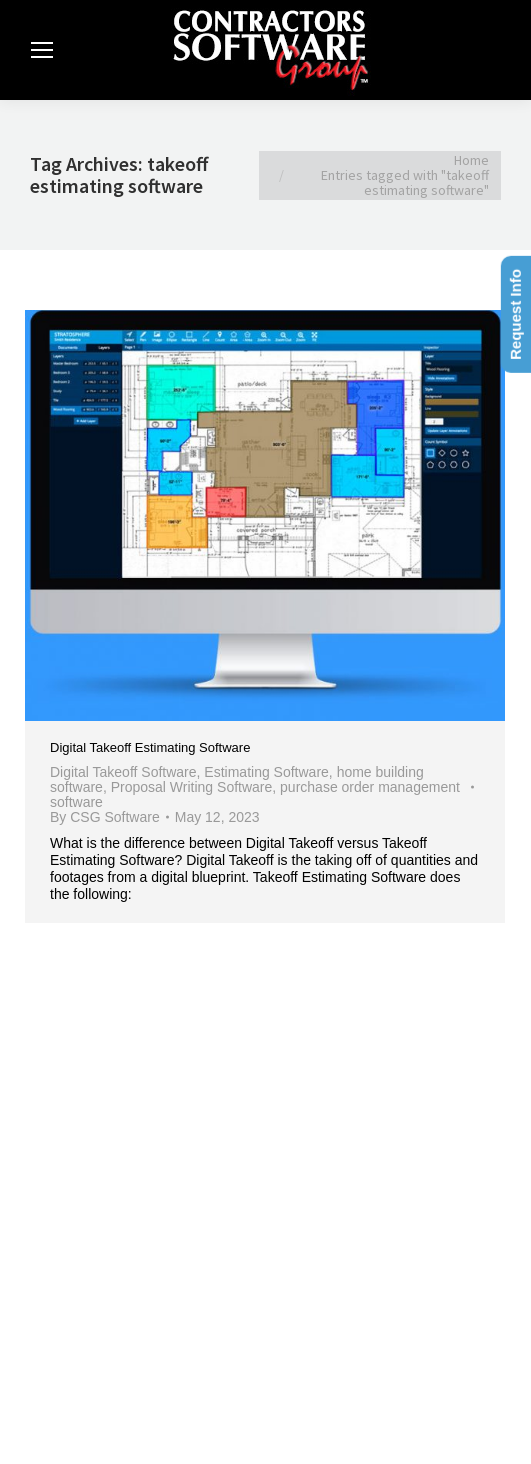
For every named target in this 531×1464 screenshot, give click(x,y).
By (105, 817)
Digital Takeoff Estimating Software (150, 747)
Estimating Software (266, 772)
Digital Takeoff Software (123, 772)
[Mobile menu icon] (42, 50)
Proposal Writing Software (192, 787)
